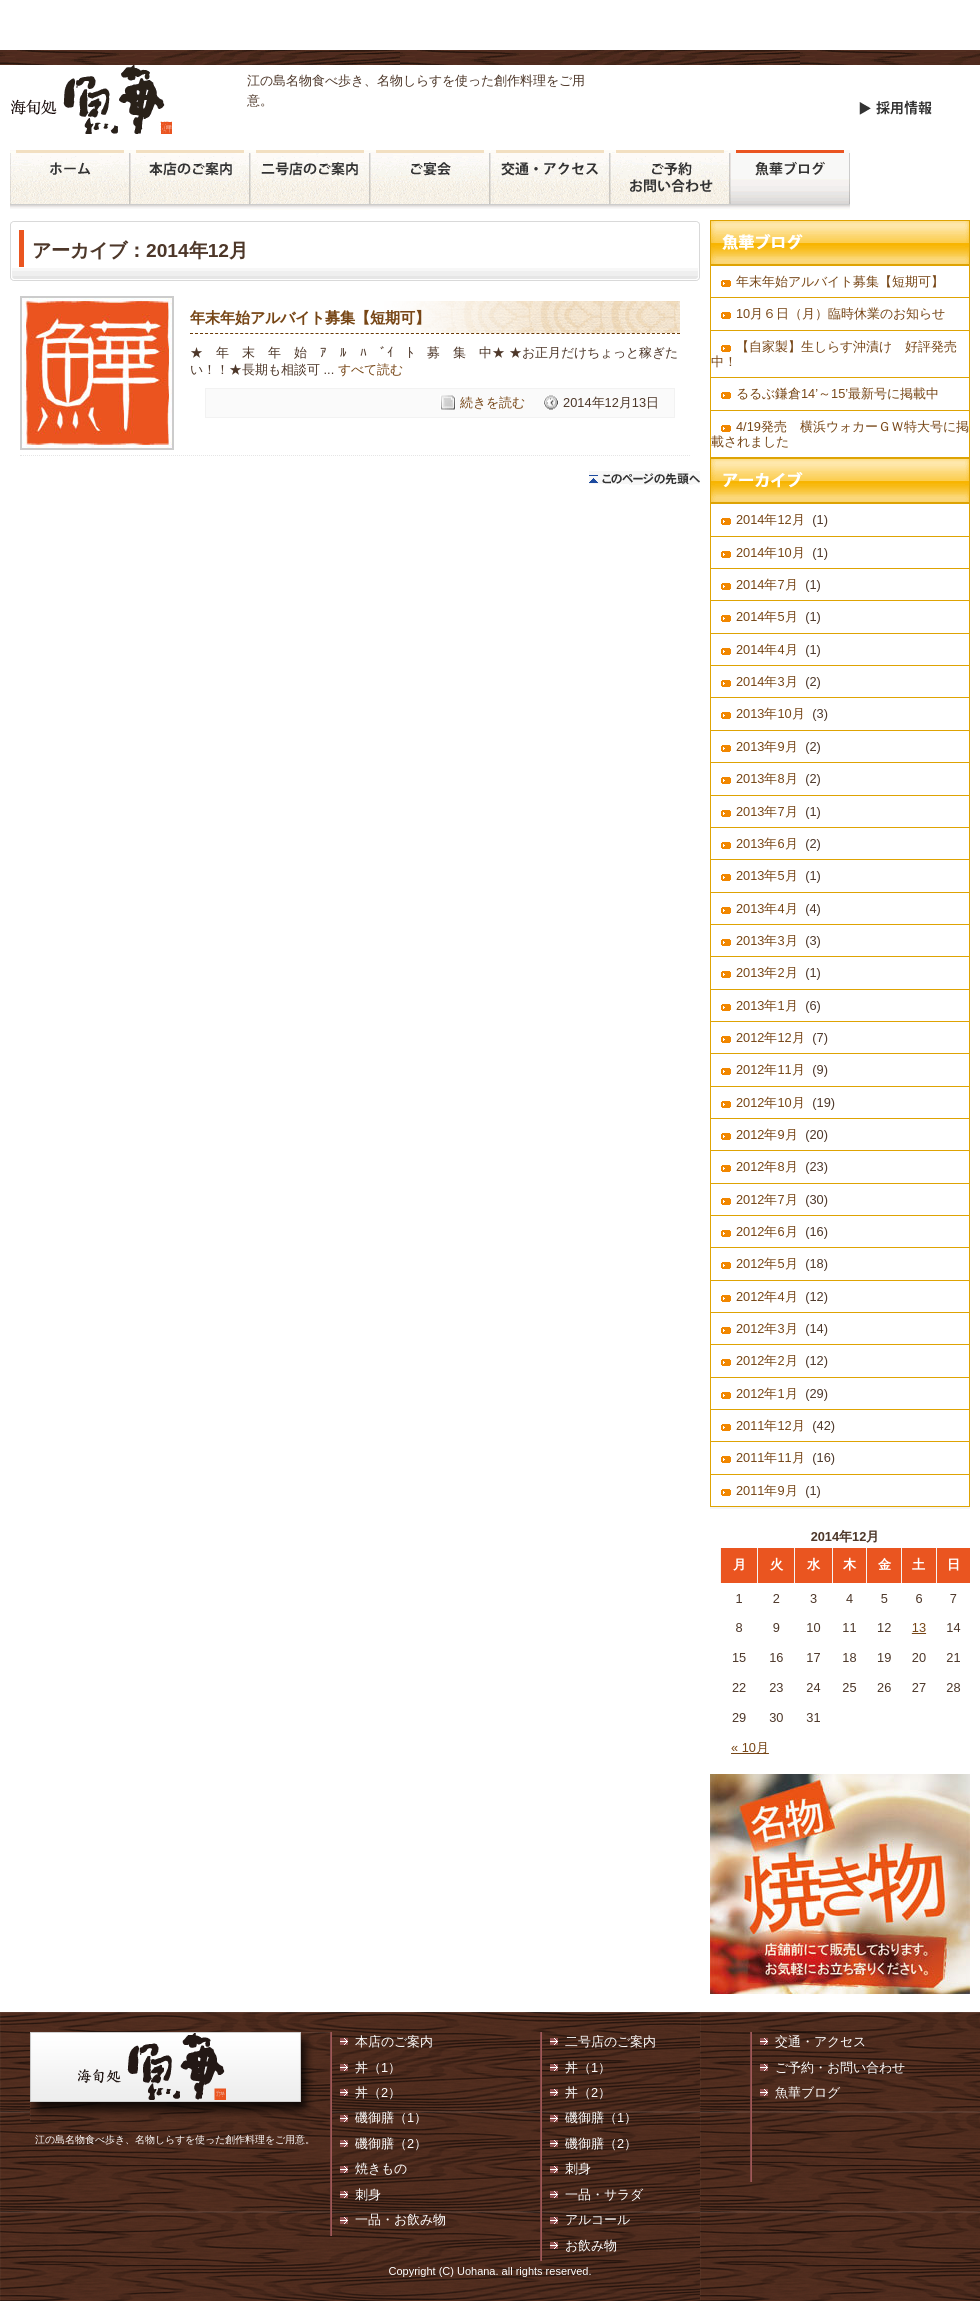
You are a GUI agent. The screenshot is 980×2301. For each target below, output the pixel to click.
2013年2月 (767, 972)
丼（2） (378, 2092)
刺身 (368, 2194)
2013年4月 (767, 908)
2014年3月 (767, 681)
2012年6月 (767, 1231)
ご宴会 (430, 180)
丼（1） (378, 2067)
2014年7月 (767, 584)
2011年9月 (767, 1490)
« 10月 (750, 1747)
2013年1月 (767, 1005)
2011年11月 (770, 1457)
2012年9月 (767, 1134)
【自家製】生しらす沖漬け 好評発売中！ (834, 354)
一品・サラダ (604, 2194)
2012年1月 (767, 1393)
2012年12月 (770, 1037)
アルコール (597, 2219)
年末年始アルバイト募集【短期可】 (310, 317)
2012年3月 (767, 1328)
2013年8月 (767, 778)
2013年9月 (767, 746)
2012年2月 (767, 1360)
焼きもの (381, 2168)
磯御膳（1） (391, 2117)
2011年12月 (770, 1425)
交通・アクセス (550, 180)
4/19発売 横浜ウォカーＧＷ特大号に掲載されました (840, 434)
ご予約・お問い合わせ (670, 180)
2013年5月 (767, 875)
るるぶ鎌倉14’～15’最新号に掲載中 (844, 393)
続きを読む (492, 402)
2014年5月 (767, 616)
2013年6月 (767, 843)
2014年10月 (770, 552)
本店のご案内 (190, 180)
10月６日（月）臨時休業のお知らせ (840, 313)
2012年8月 (767, 1166)
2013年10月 (770, 713)
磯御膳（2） (391, 2143)
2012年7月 (767, 1199)
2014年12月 (770, 519)
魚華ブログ (790, 180)
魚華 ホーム (70, 180)
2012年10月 (770, 1102)
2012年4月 (767, 1296)
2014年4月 (767, 649)
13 (919, 1627)
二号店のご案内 (310, 180)
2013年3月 (767, 940)
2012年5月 (767, 1263)
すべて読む (370, 369)
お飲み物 (591, 2245)
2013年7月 (767, 811)
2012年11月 (770, 1069)
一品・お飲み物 (400, 2219)
